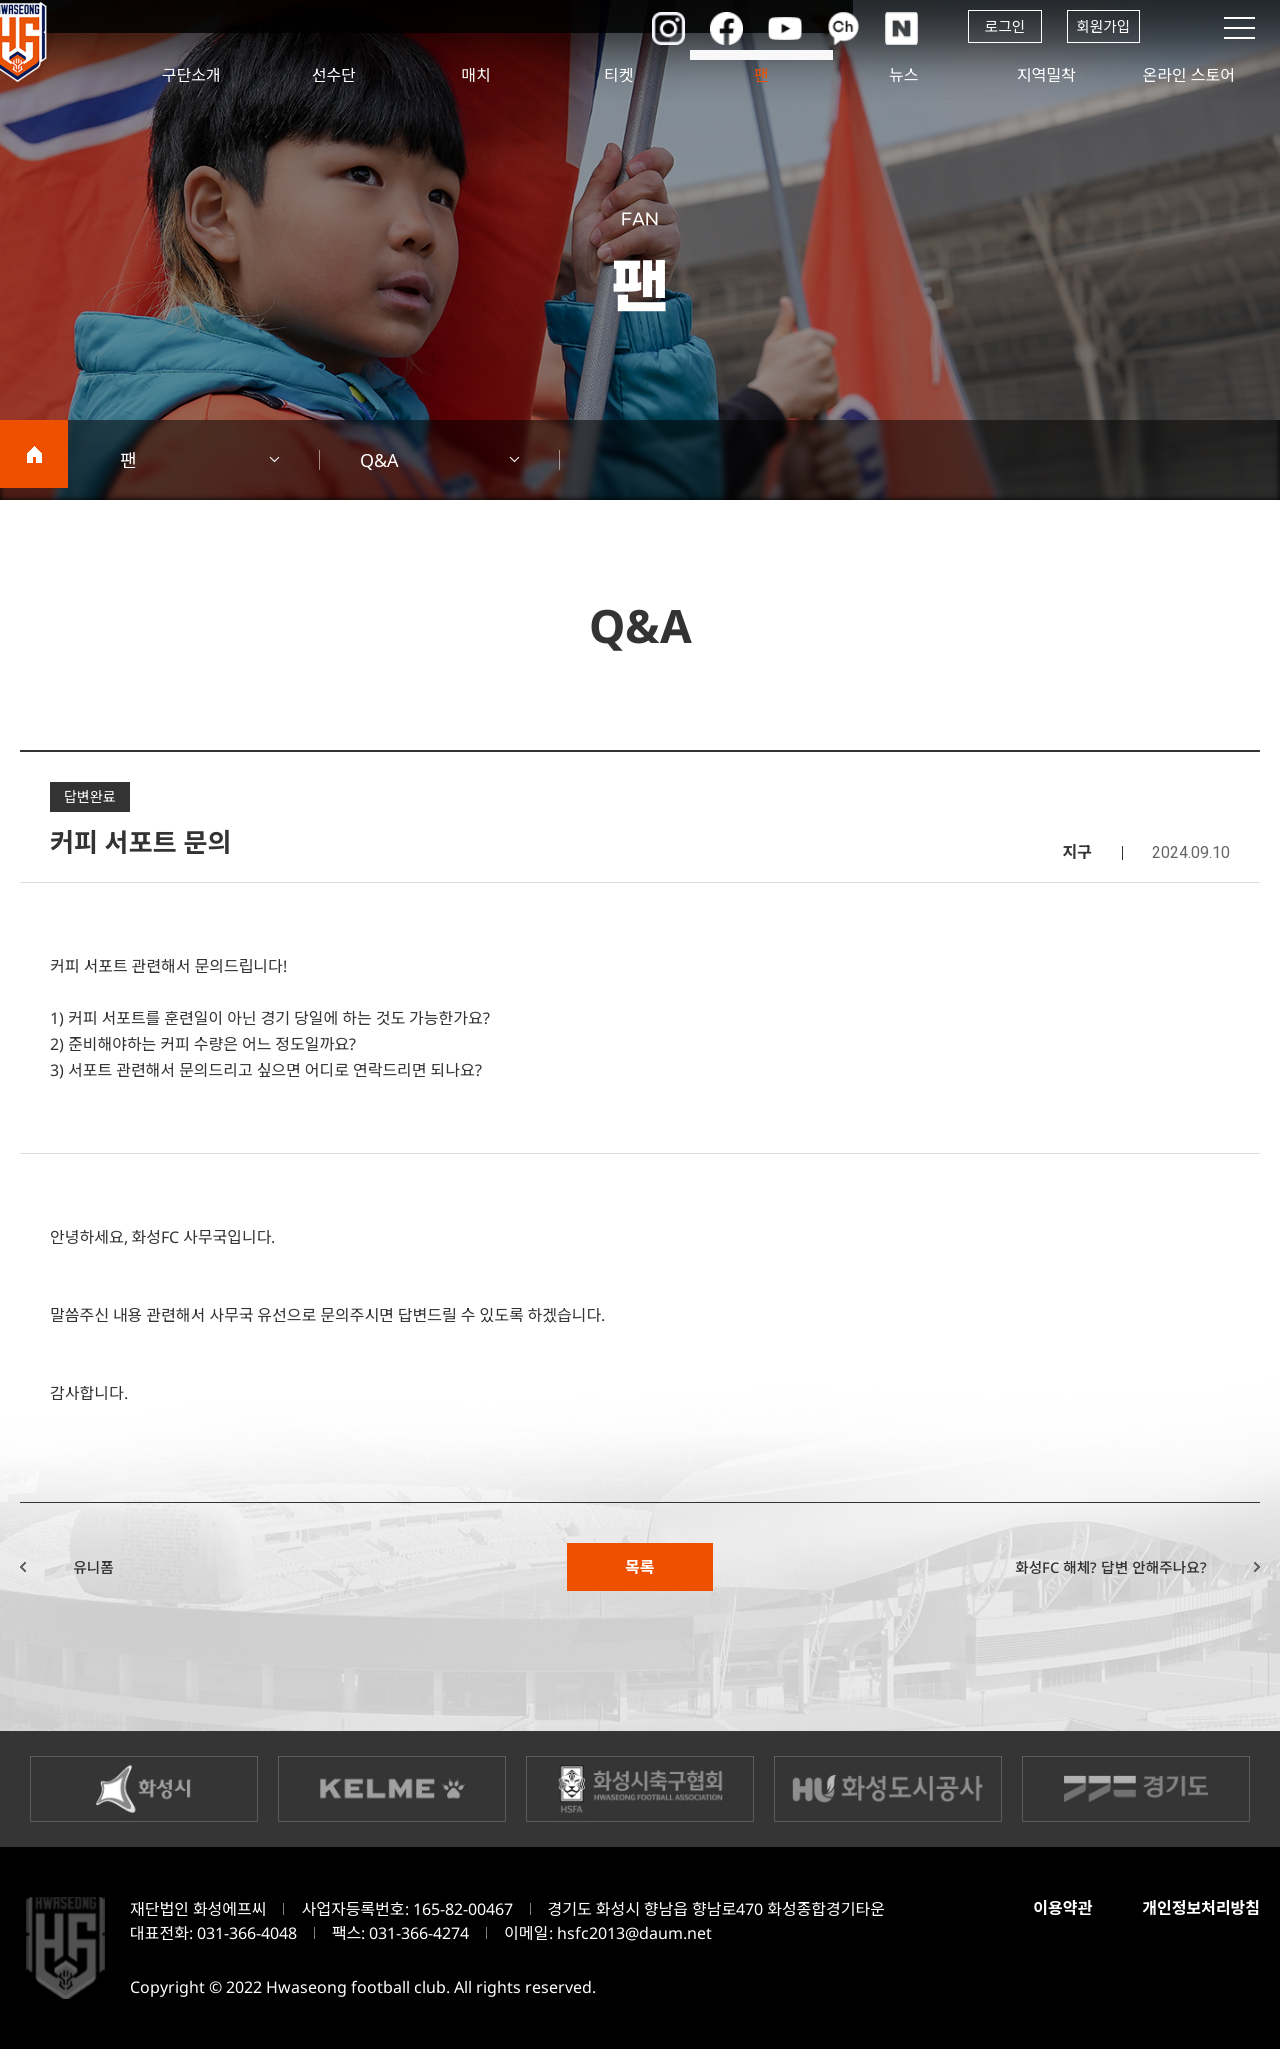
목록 (639, 1570)
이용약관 (1053, 1915)
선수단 (334, 75)
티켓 (618, 75)
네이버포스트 (885, 28)
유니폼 (112, 1570)
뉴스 (903, 75)
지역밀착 (1046, 75)
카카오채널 (825, 28)
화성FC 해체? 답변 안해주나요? (1087, 1570)
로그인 (990, 28)
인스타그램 (645, 28)
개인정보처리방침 (1197, 1915)
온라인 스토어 (1189, 75)
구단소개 (191, 75)
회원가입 (1100, 28)
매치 (476, 75)
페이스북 (705, 28)
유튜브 (765, 28)
